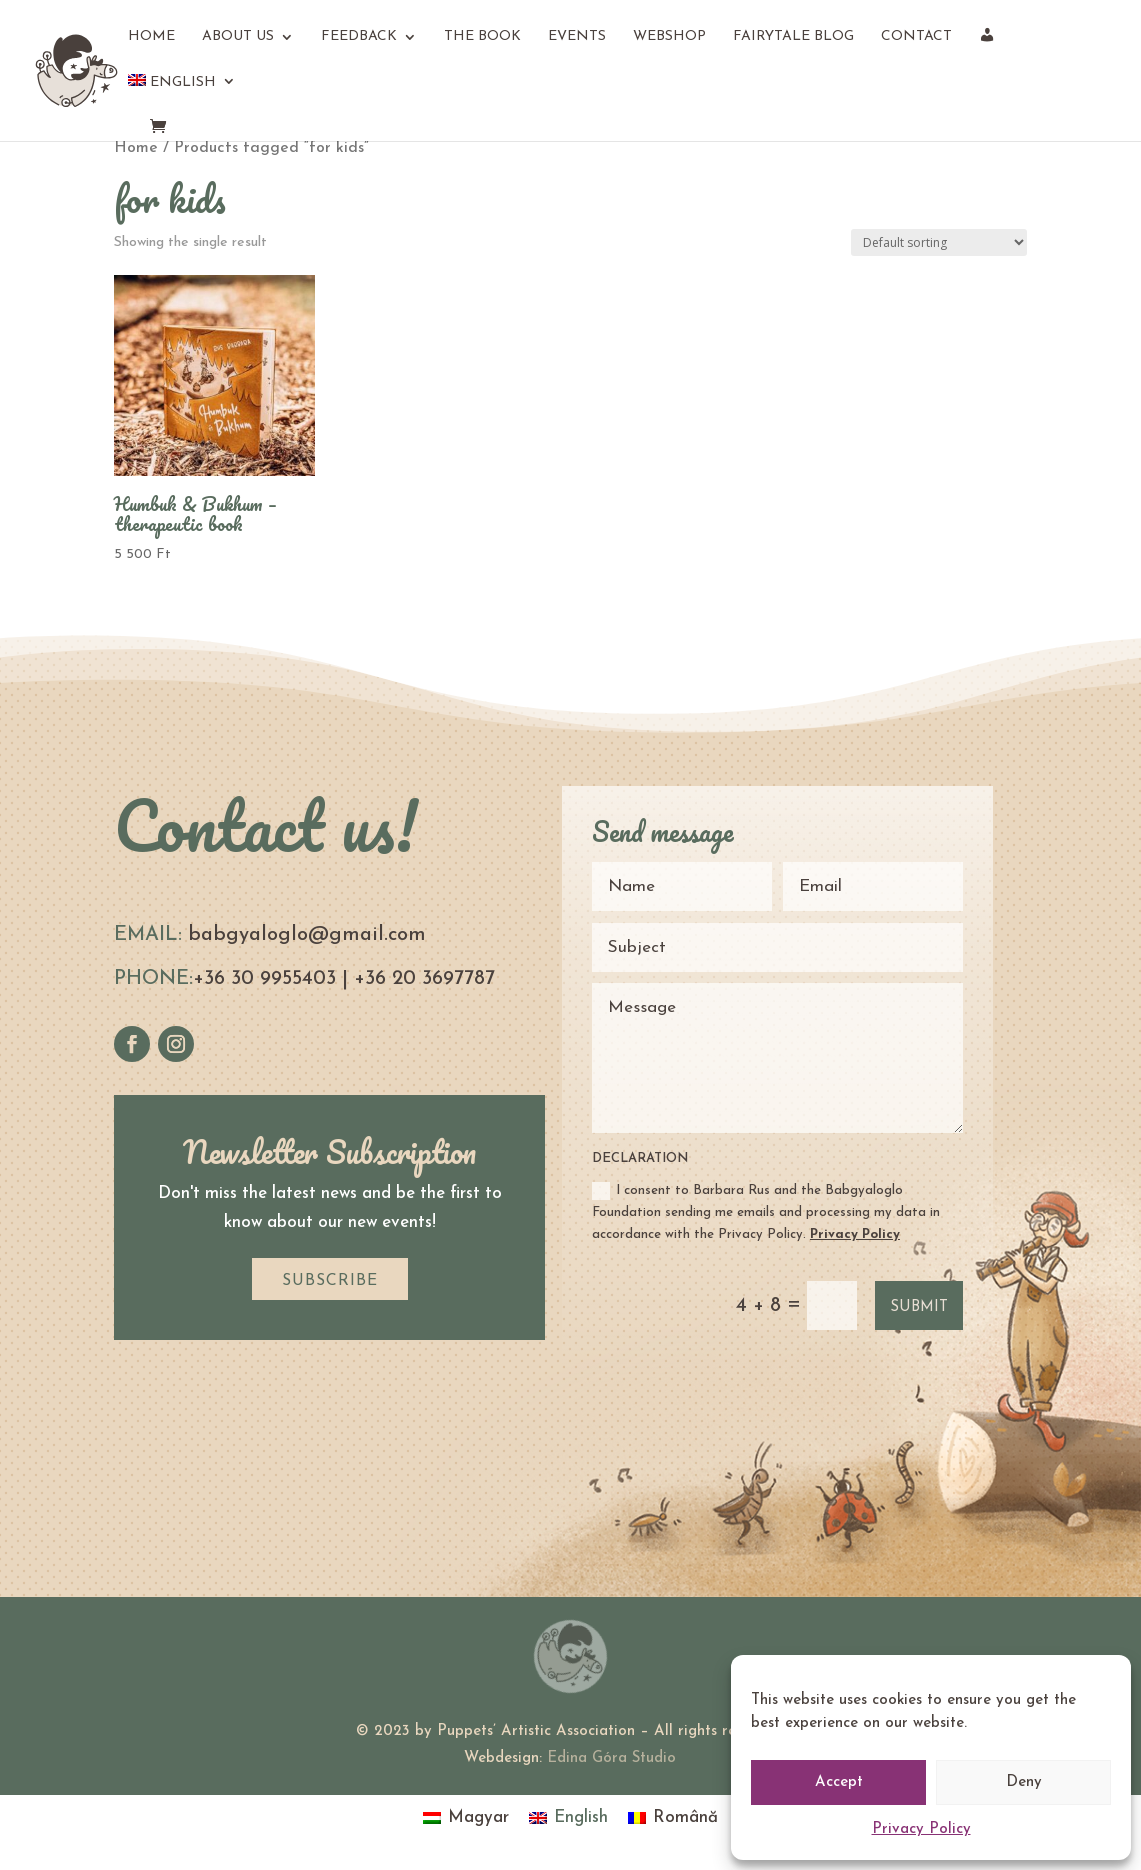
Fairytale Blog (793, 37)
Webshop (669, 37)
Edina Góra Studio (611, 1758)
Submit (919, 1307)
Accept (839, 1782)
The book (482, 37)
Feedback (359, 37)
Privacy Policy (921, 1829)
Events (577, 37)
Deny (1024, 1782)
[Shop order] (939, 242)
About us (238, 37)
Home (151, 37)
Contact (916, 37)
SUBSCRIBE (330, 1281)
